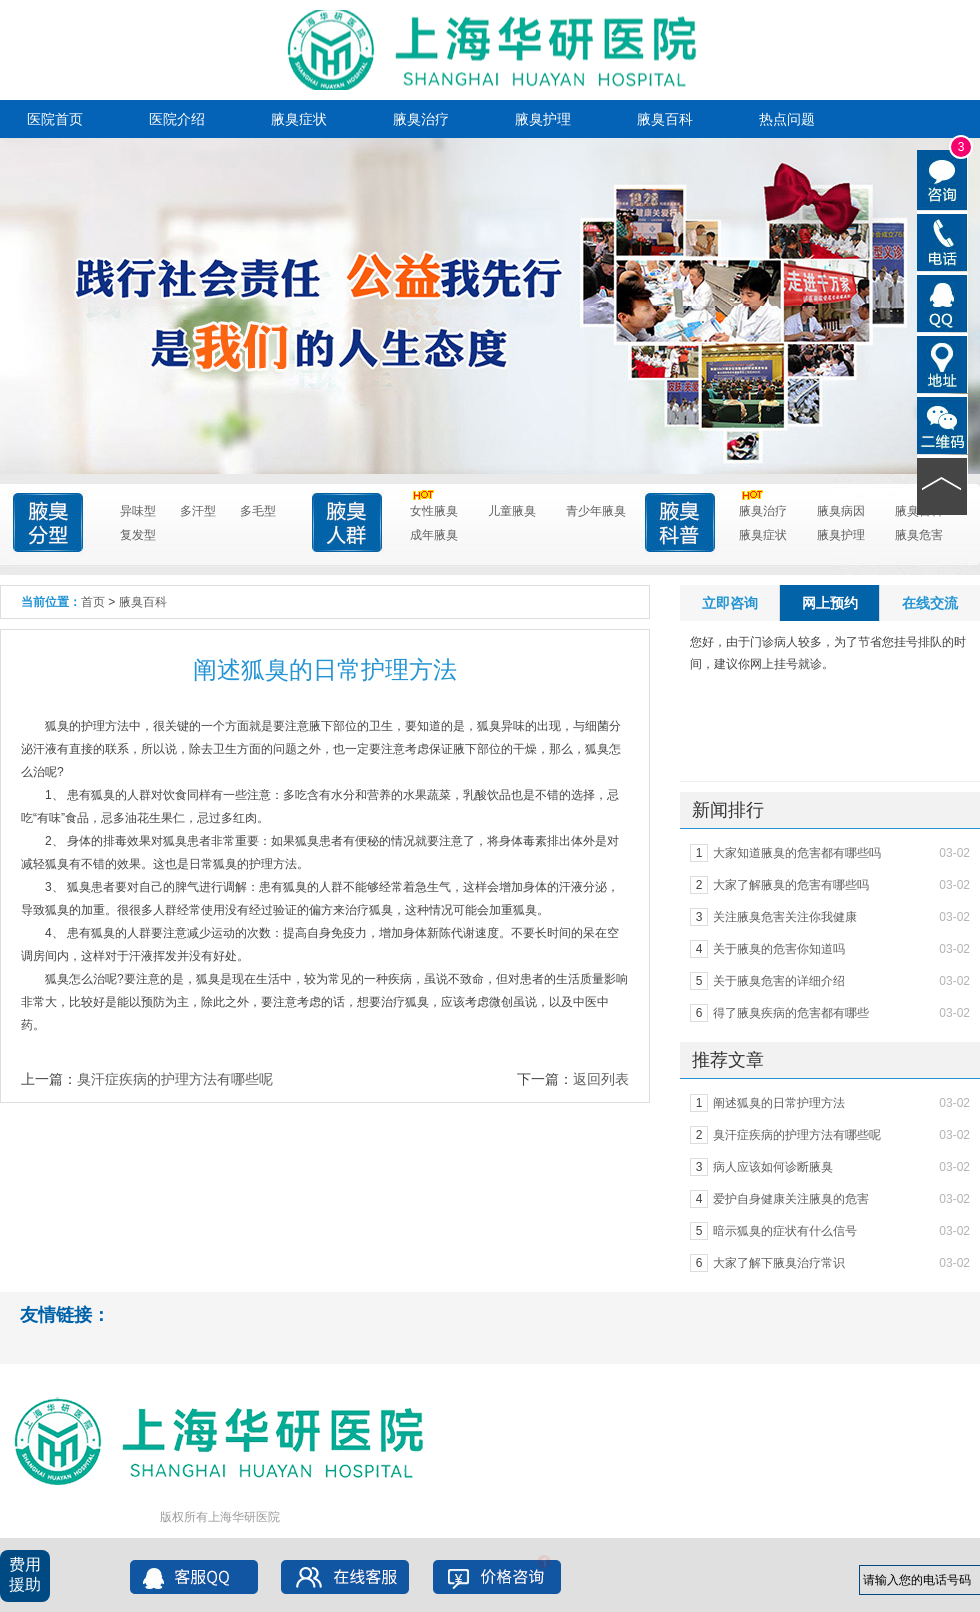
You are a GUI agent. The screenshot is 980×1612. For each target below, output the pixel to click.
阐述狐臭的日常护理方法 (779, 1103)
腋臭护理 (543, 119)
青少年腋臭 (596, 511)
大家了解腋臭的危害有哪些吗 (791, 885)
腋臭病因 (841, 511)
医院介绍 (177, 119)
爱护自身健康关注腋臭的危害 (791, 1199)
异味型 (138, 511)
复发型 (138, 535)
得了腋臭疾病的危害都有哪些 (791, 1013)
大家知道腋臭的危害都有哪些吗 (797, 853)
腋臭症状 (299, 119)
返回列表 (601, 1079)
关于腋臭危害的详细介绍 (779, 981)
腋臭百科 (665, 119)
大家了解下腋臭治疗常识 (779, 1263)
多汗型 (198, 511)
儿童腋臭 (512, 511)
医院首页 (55, 119)
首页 (93, 602)
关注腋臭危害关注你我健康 (785, 917)
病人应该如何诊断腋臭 (773, 1167)
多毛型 (258, 511)
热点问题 (787, 119)
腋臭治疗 (421, 119)
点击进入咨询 (476, 394)
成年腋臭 (434, 535)
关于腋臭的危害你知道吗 (779, 949)
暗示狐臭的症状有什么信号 (785, 1231)
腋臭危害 (919, 535)
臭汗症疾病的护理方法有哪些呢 (175, 1079)
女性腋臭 (434, 508)
